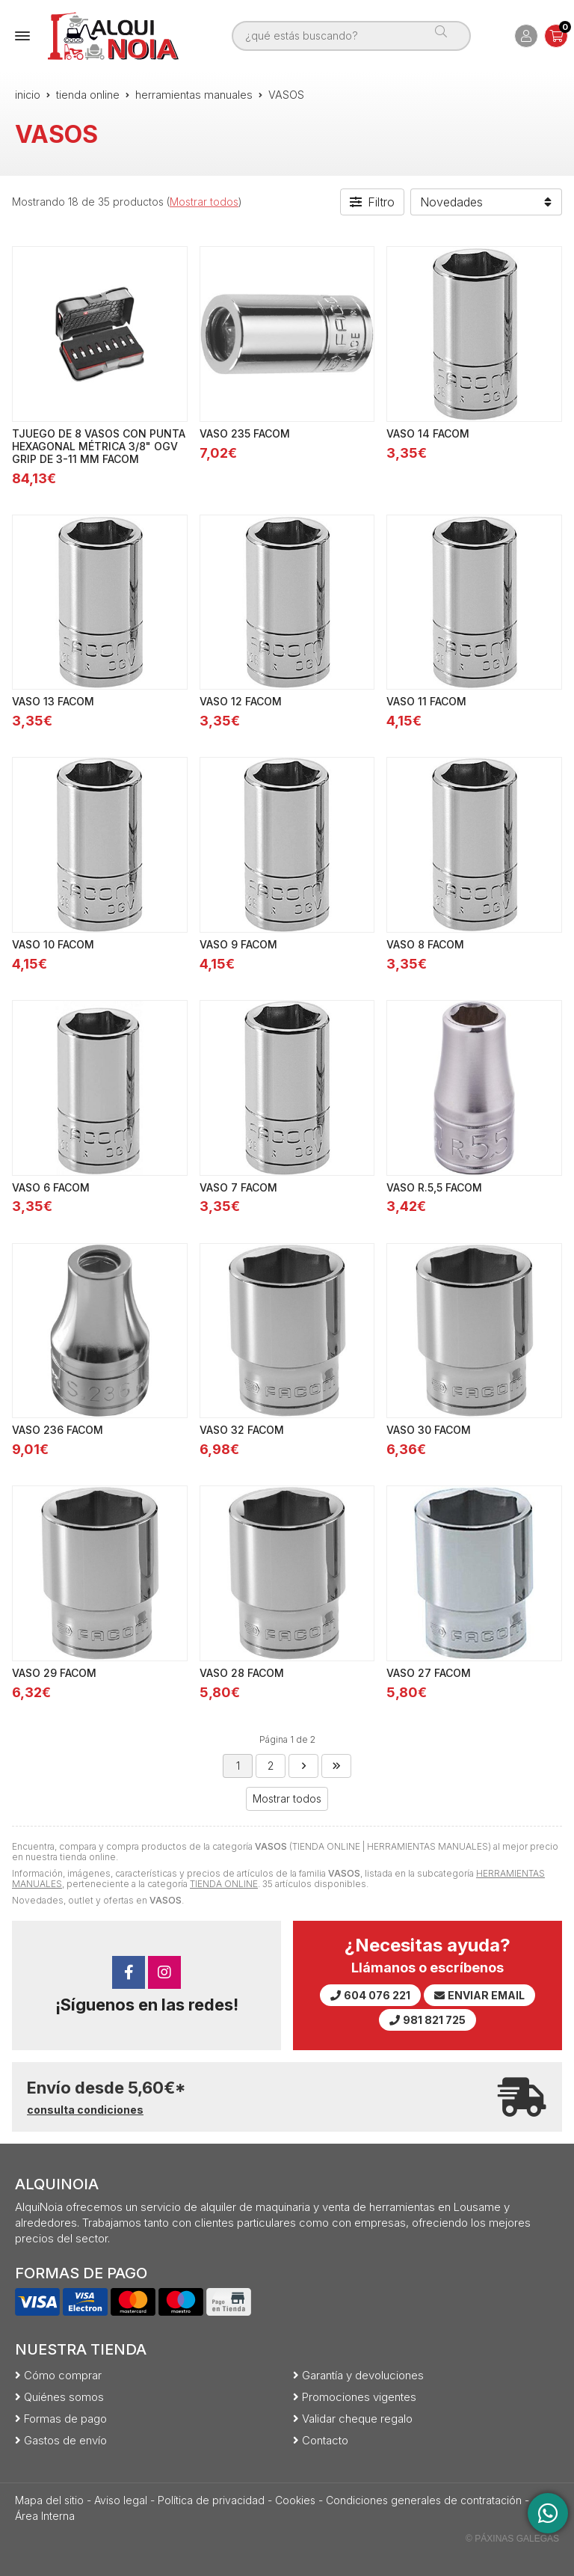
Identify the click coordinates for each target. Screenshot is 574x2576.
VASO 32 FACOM (242, 1429)
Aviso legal (120, 2500)
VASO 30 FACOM (428, 1429)
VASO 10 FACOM (53, 944)
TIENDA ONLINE (224, 1883)
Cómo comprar (63, 2375)
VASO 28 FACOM (242, 1672)
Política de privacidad (211, 2500)
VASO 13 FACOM (53, 701)
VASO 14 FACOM (427, 433)
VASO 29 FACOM (54, 1672)
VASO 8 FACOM (425, 944)
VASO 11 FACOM (426, 701)
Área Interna (45, 2515)
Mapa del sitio (49, 2500)
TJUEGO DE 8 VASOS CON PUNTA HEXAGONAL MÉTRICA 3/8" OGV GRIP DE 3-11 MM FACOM (98, 446)
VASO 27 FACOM (428, 1672)
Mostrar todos (204, 201)
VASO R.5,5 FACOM (434, 1187)
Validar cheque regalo (357, 2418)
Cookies (295, 2500)
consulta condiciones (85, 2110)
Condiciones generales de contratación (424, 2500)
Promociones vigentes (359, 2397)
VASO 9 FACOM (238, 944)
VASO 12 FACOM (241, 701)
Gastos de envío (65, 2440)
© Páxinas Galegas (512, 2538)
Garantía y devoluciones (363, 2375)
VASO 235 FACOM (245, 433)
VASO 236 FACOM (57, 1429)
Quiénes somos (64, 2397)
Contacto (325, 2440)
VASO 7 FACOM (238, 1187)
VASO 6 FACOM (51, 1187)
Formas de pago (65, 2418)
